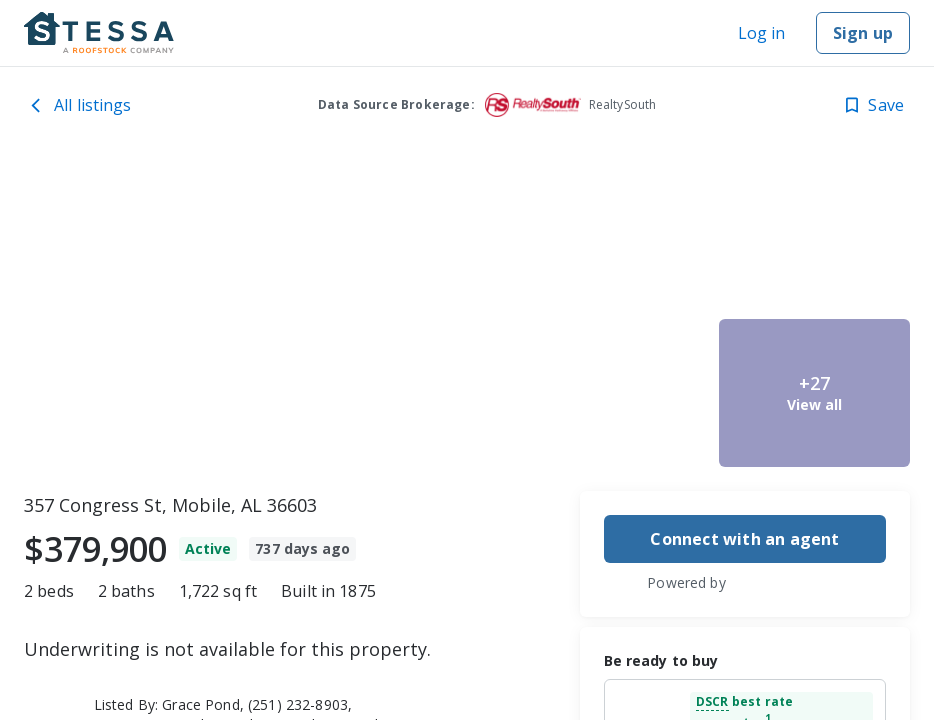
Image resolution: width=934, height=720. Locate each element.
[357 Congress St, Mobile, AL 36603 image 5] (814, 393)
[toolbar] (467, 315)
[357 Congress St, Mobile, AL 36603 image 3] (615, 393)
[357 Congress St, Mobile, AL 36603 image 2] (615, 237)
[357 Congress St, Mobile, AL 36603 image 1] (268, 315)
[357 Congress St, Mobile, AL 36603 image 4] (814, 237)
